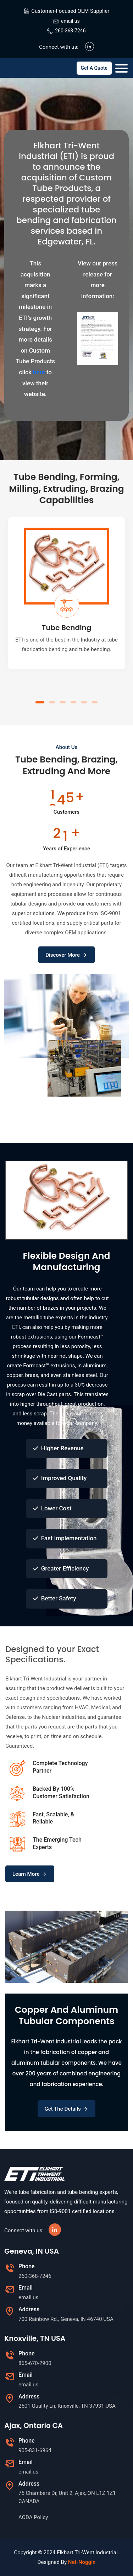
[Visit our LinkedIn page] (89, 46)
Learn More (29, 1874)
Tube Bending (67, 628)
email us (70, 21)
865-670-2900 (34, 2363)
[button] (40, 702)
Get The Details (67, 2109)
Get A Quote (94, 68)
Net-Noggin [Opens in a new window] (82, 2562)
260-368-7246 (70, 30)
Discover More (66, 955)
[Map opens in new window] (73, 2319)
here (39, 372)
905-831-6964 (34, 2450)
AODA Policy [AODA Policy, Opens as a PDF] (33, 2517)
